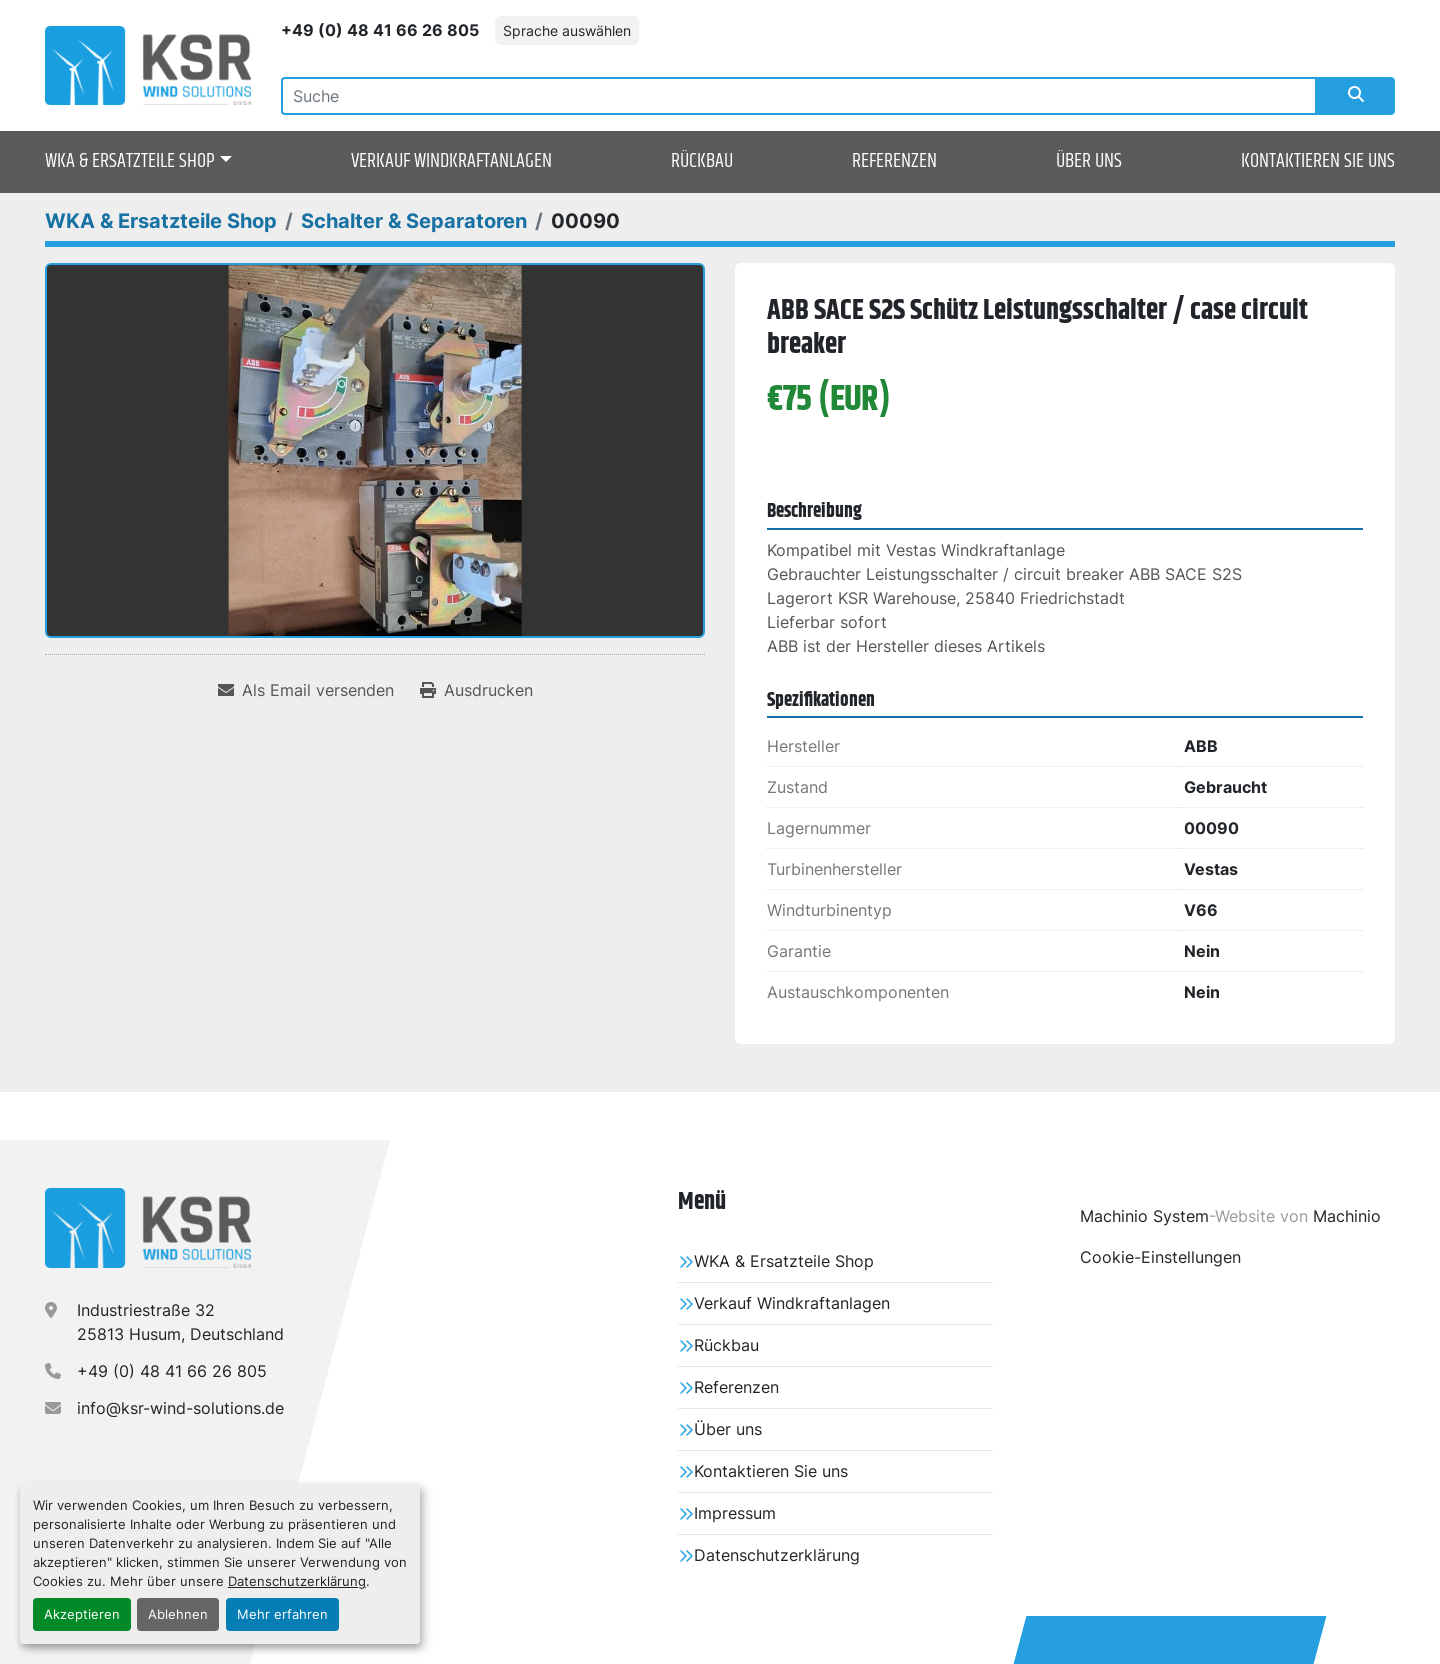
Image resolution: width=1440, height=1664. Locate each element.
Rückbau (702, 161)
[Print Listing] (476, 690)
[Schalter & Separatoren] (414, 221)
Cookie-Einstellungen (1160, 1257)
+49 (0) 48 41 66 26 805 (380, 30)
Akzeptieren (82, 1614)
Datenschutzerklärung (297, 1581)
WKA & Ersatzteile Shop (130, 162)
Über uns (1089, 161)
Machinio (1347, 1216)
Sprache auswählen (567, 30)
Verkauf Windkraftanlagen (451, 161)
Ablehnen (178, 1614)
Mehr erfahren (282, 1614)
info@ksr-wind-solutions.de (180, 1408)
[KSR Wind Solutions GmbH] (148, 1228)
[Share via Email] (306, 690)
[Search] (799, 96)
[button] (138, 162)
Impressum (735, 1513)
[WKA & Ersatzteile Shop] (161, 221)
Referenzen (894, 161)
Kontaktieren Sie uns (1318, 161)
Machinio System (1144, 1216)
